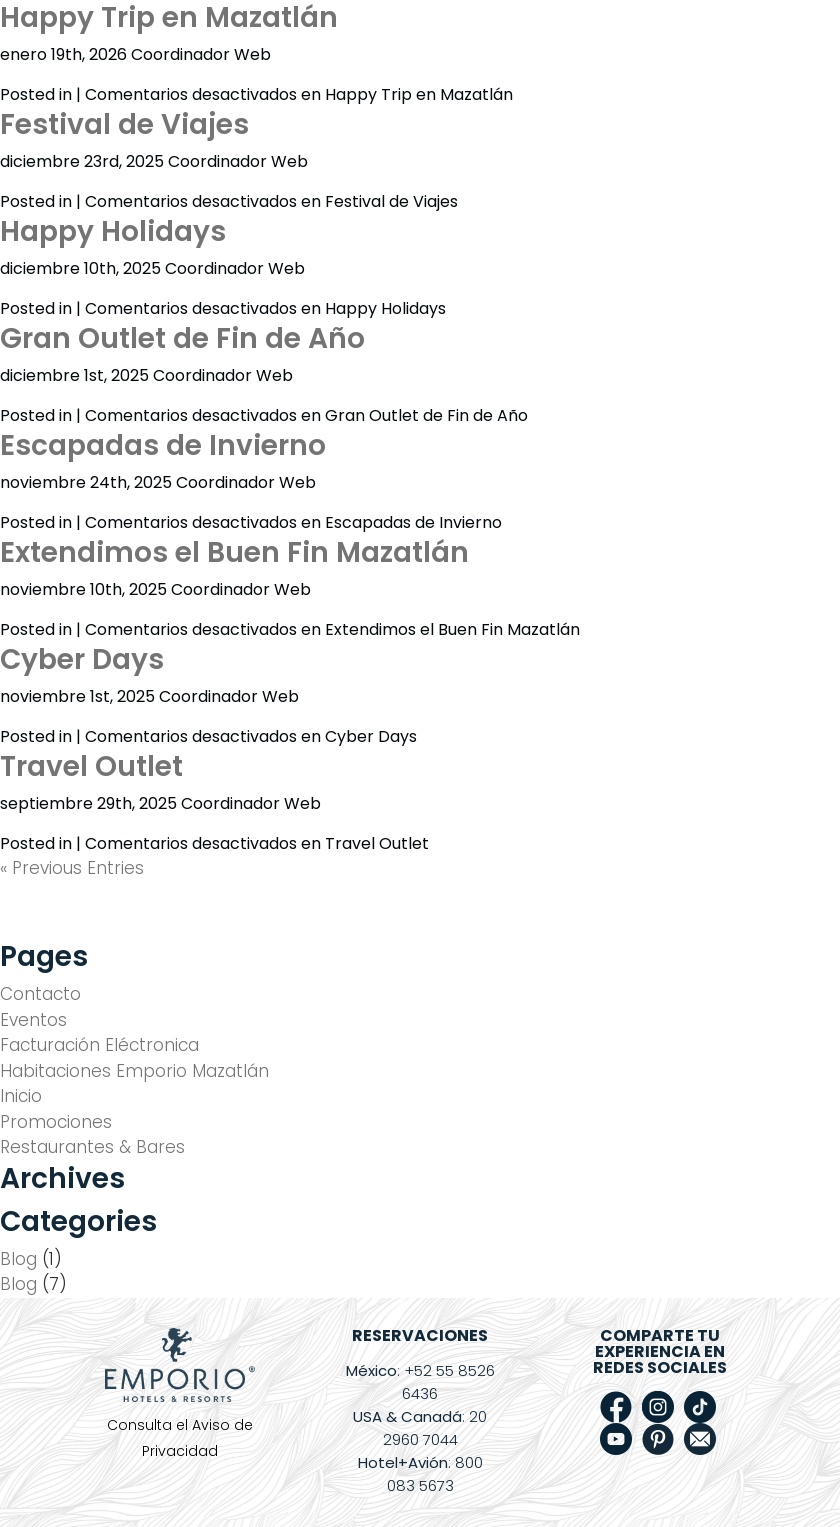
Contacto (40, 994)
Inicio (21, 1096)
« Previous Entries (72, 868)
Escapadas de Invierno (163, 445)
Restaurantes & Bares (92, 1147)
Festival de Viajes (124, 124)
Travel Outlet (91, 766)
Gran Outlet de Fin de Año (182, 338)
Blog (18, 1259)
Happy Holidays (113, 231)
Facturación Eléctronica (99, 1045)
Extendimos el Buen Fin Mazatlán (234, 552)
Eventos (33, 1020)
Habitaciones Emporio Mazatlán (134, 1071)
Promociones (56, 1122)
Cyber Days (82, 659)
